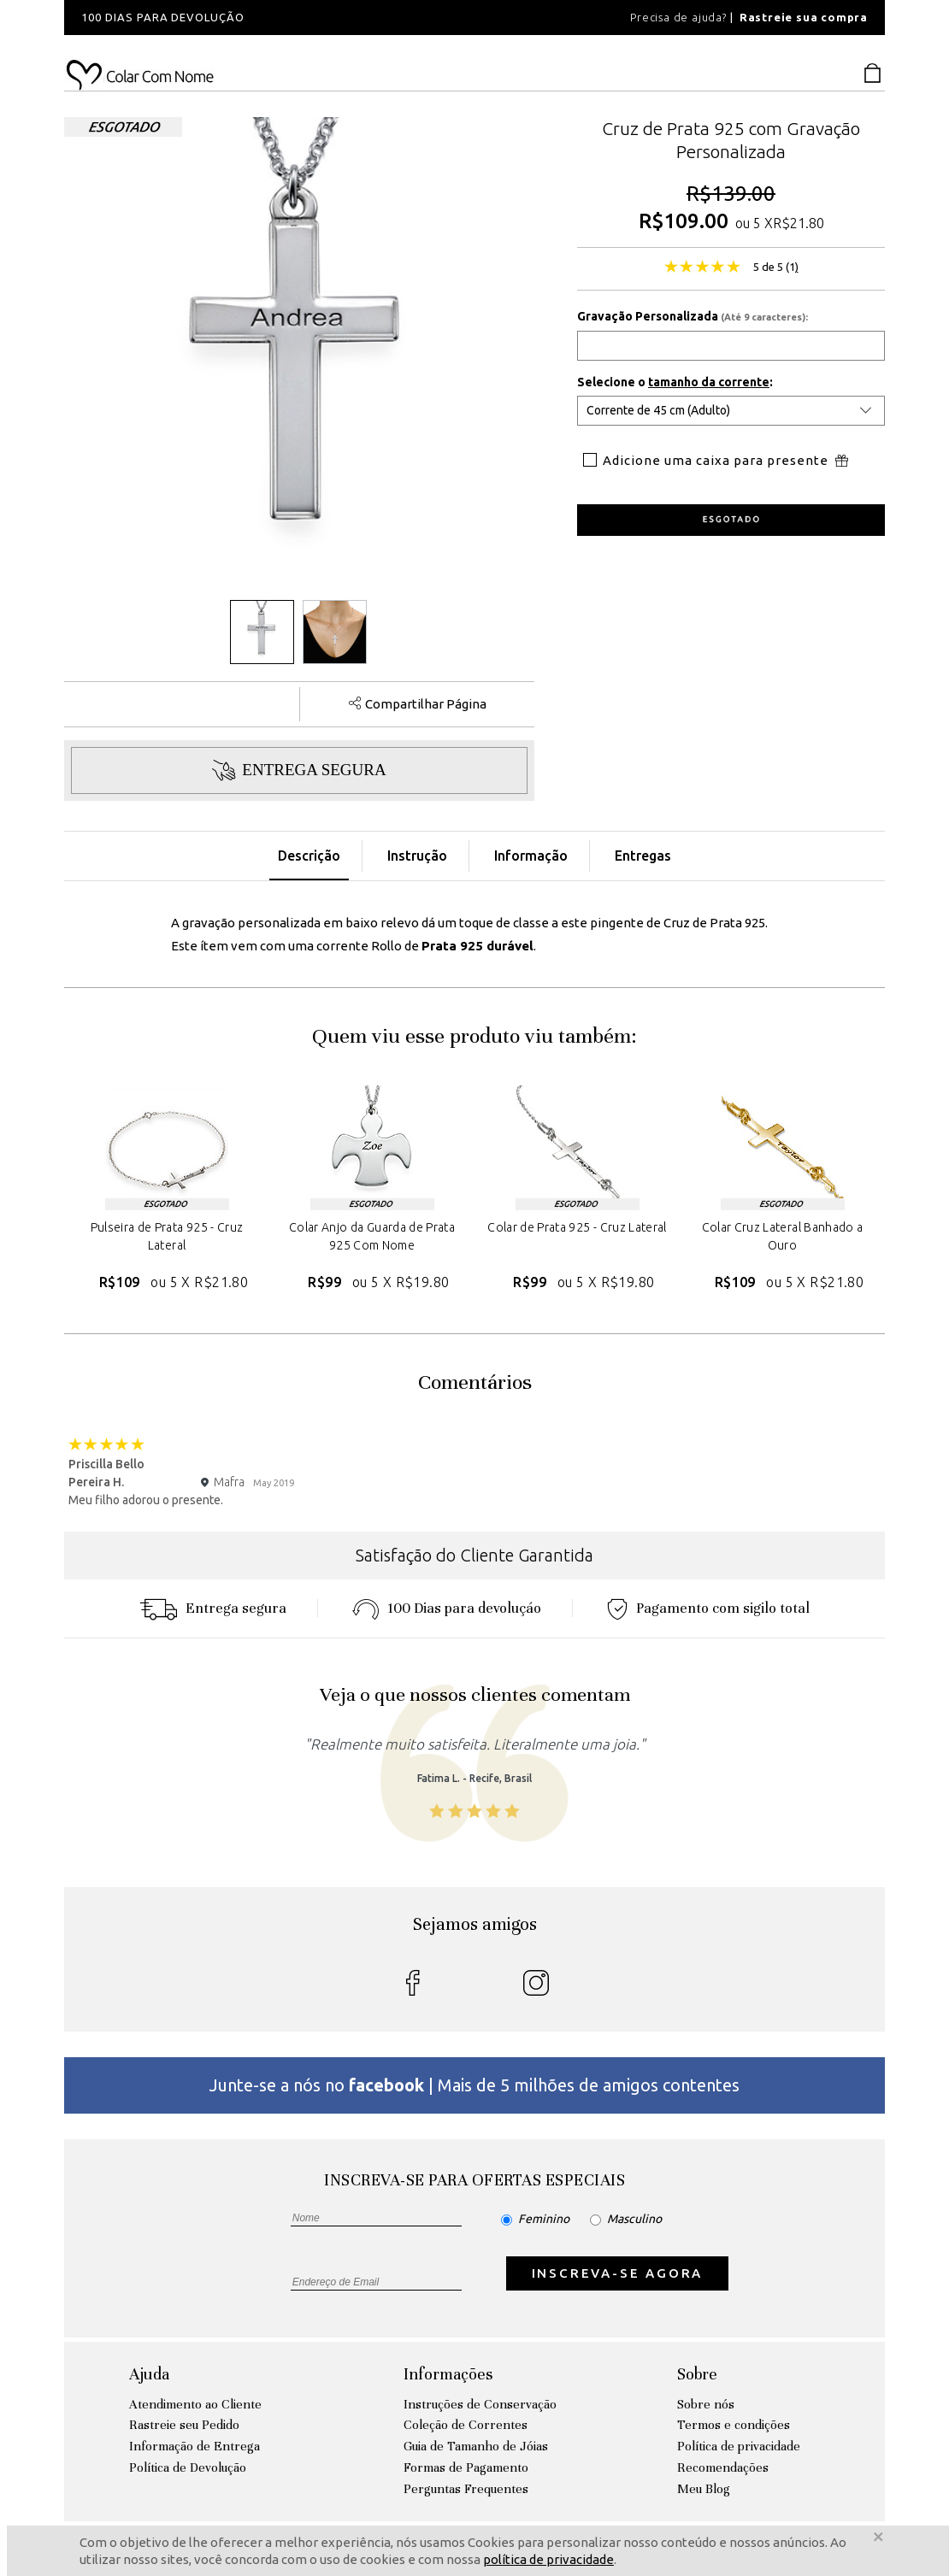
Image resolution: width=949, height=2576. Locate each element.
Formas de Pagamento (466, 2467)
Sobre (697, 2374)
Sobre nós (705, 2404)
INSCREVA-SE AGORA (618, 2273)
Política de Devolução (187, 2467)
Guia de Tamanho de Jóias (476, 2446)
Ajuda (149, 2374)
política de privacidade (548, 2559)
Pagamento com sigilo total (708, 1608)
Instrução (417, 855)
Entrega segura (212, 1608)
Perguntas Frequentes (466, 2489)
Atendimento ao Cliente (195, 2404)
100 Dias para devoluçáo (446, 1608)
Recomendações (723, 2467)
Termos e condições (733, 2424)
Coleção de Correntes (466, 2424)
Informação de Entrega (194, 2446)
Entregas (643, 855)
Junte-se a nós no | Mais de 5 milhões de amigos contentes (474, 2085)
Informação (531, 855)
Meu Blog (703, 2489)
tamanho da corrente (708, 382)
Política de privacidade (738, 2446)
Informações (448, 2374)
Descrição (309, 855)
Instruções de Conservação (480, 2404)
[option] (295, 17)
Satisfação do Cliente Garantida (474, 1555)
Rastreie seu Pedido (184, 2424)
